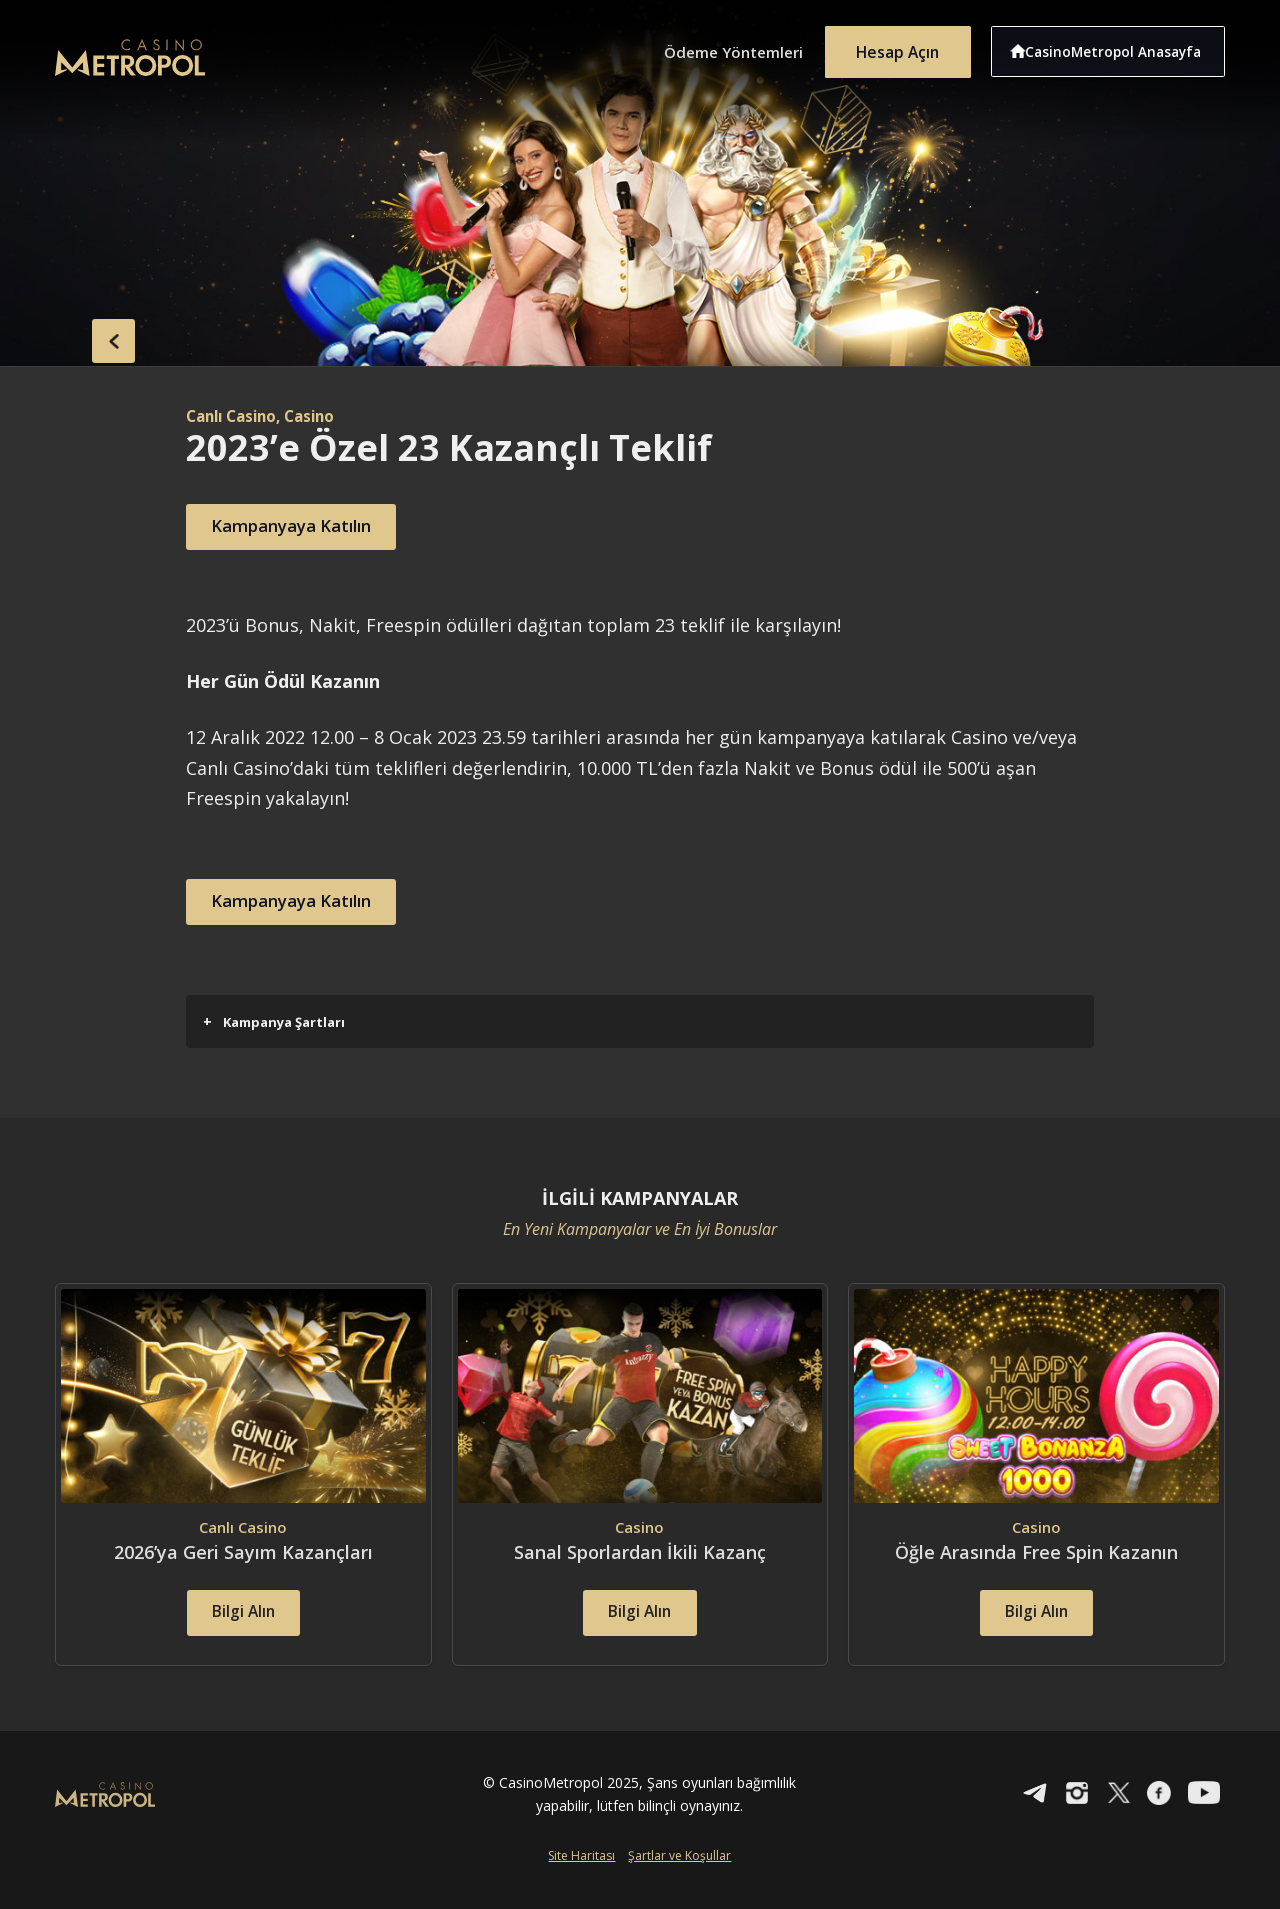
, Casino (316, 416)
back (95, 338)
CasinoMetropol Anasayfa (1120, 48)
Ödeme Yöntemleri (720, 48)
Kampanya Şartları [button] (274, 1021)
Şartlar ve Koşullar (679, 1876)
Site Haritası (581, 1876)
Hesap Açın (895, 48)
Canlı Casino (235, 416)
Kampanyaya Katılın (304, 527)
